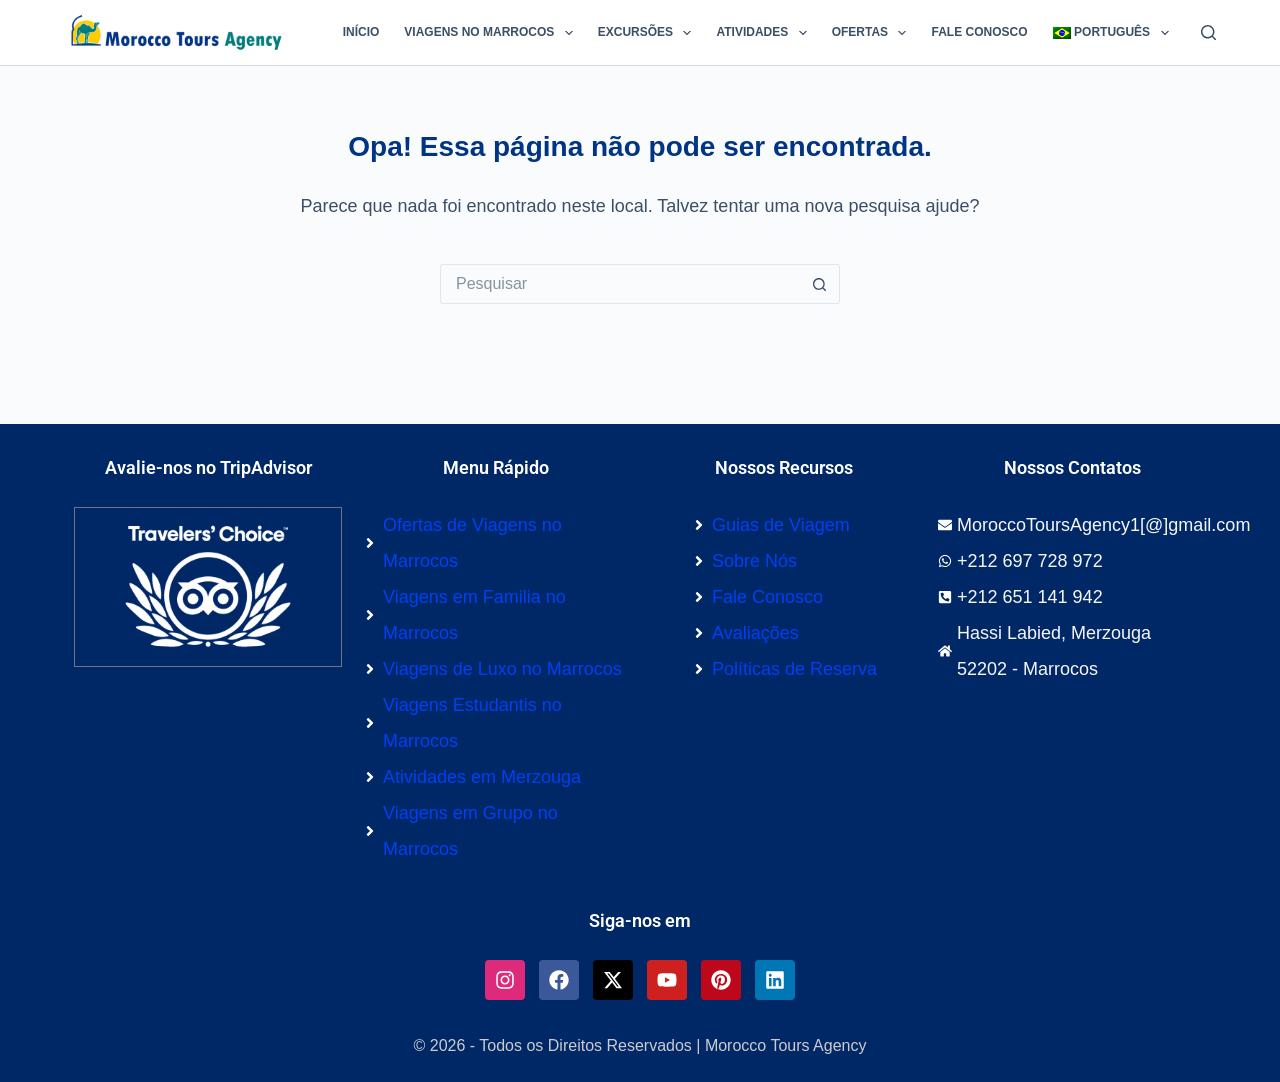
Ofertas (873, 33)
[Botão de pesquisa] (820, 284)
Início (361, 32)
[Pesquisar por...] (620, 284)
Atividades (765, 33)
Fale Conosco (979, 32)
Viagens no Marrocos (492, 33)
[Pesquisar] (1208, 32)
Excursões (649, 33)
